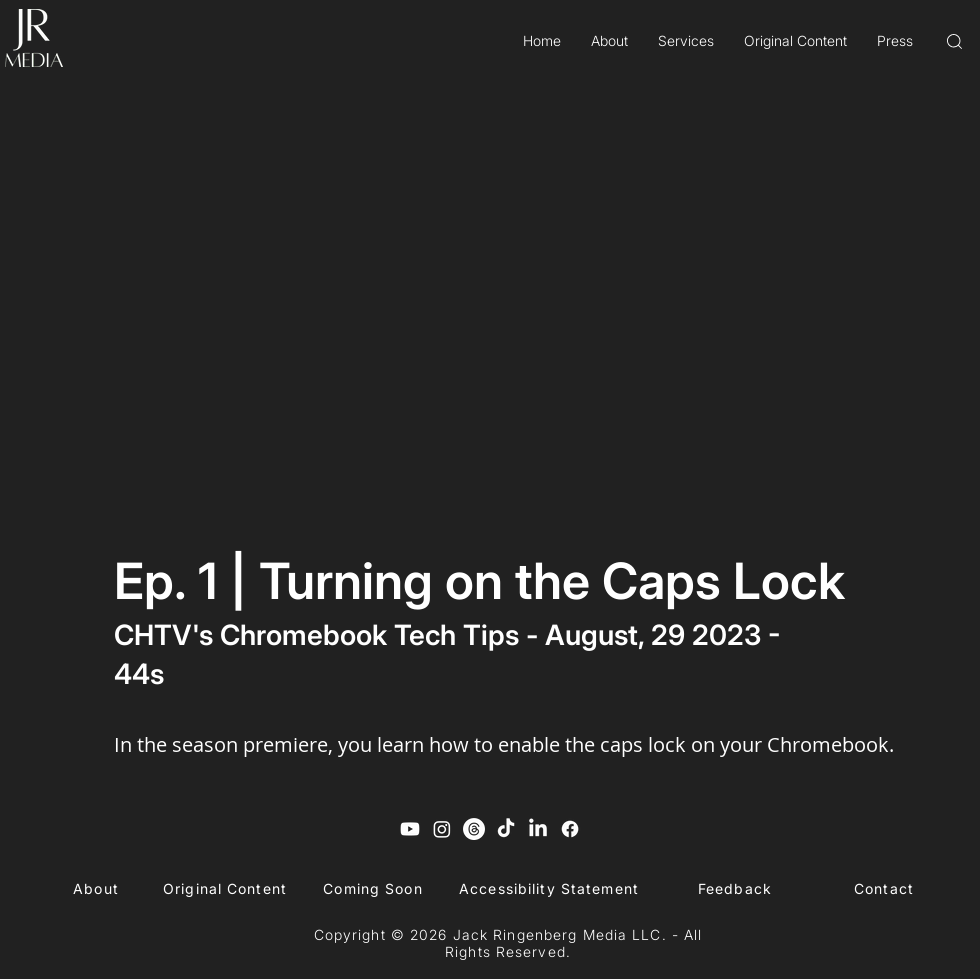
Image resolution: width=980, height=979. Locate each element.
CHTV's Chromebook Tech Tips (316, 635)
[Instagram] (442, 829)
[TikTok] (506, 829)
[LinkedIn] (538, 829)
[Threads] (474, 829)
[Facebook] (570, 829)
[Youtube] (410, 829)
